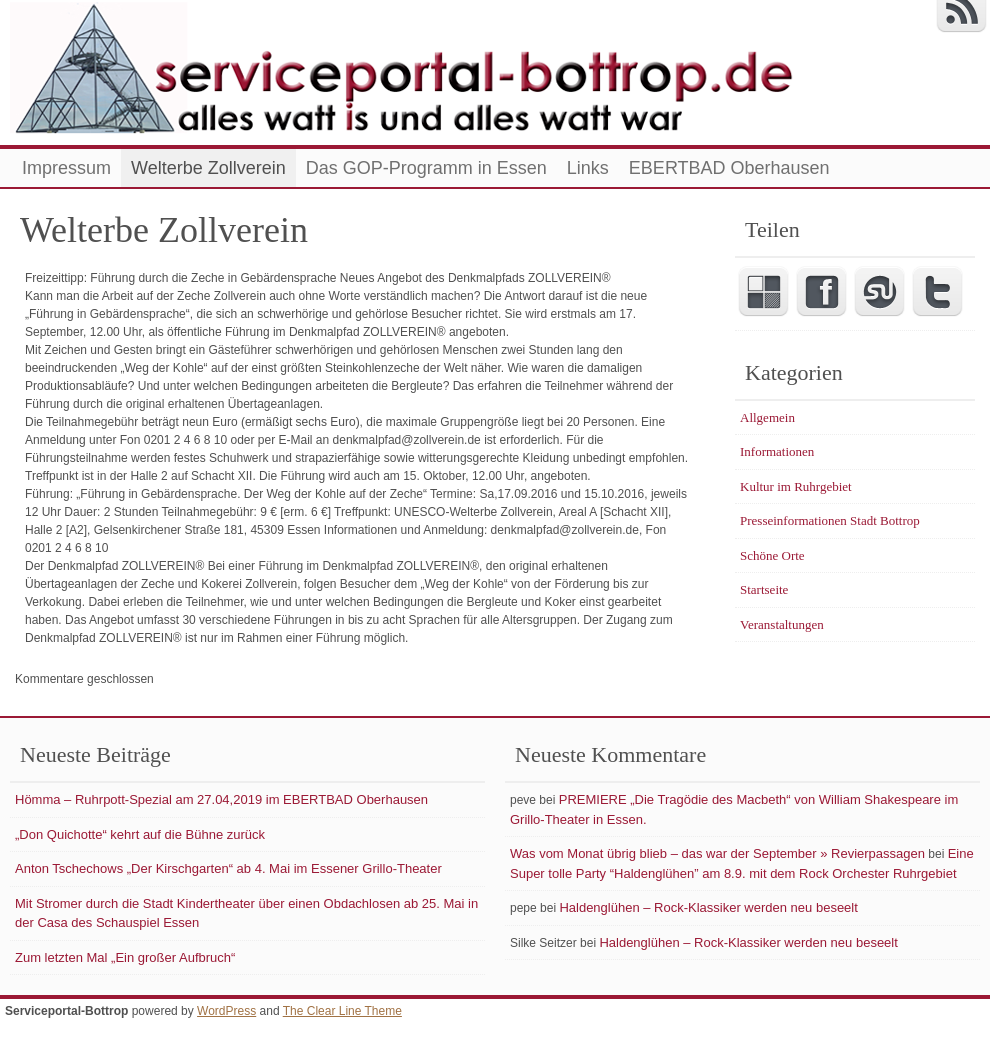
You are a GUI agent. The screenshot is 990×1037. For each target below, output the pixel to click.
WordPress (226, 1011)
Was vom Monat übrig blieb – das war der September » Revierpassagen (717, 853)
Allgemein (767, 417)
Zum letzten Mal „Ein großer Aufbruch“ (125, 957)
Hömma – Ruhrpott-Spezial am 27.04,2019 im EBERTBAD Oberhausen (221, 799)
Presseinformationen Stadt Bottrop (830, 520)
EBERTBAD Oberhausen (729, 168)
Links (588, 168)
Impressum (66, 168)
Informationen (777, 451)
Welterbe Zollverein (208, 168)
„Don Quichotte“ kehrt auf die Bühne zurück (140, 834)
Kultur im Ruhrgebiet (796, 486)
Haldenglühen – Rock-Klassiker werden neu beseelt (708, 907)
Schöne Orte (772, 555)
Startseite (764, 589)
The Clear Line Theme (342, 1011)
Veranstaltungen (782, 624)
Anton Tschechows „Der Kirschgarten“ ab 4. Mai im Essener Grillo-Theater (228, 868)
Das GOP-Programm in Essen (426, 168)
